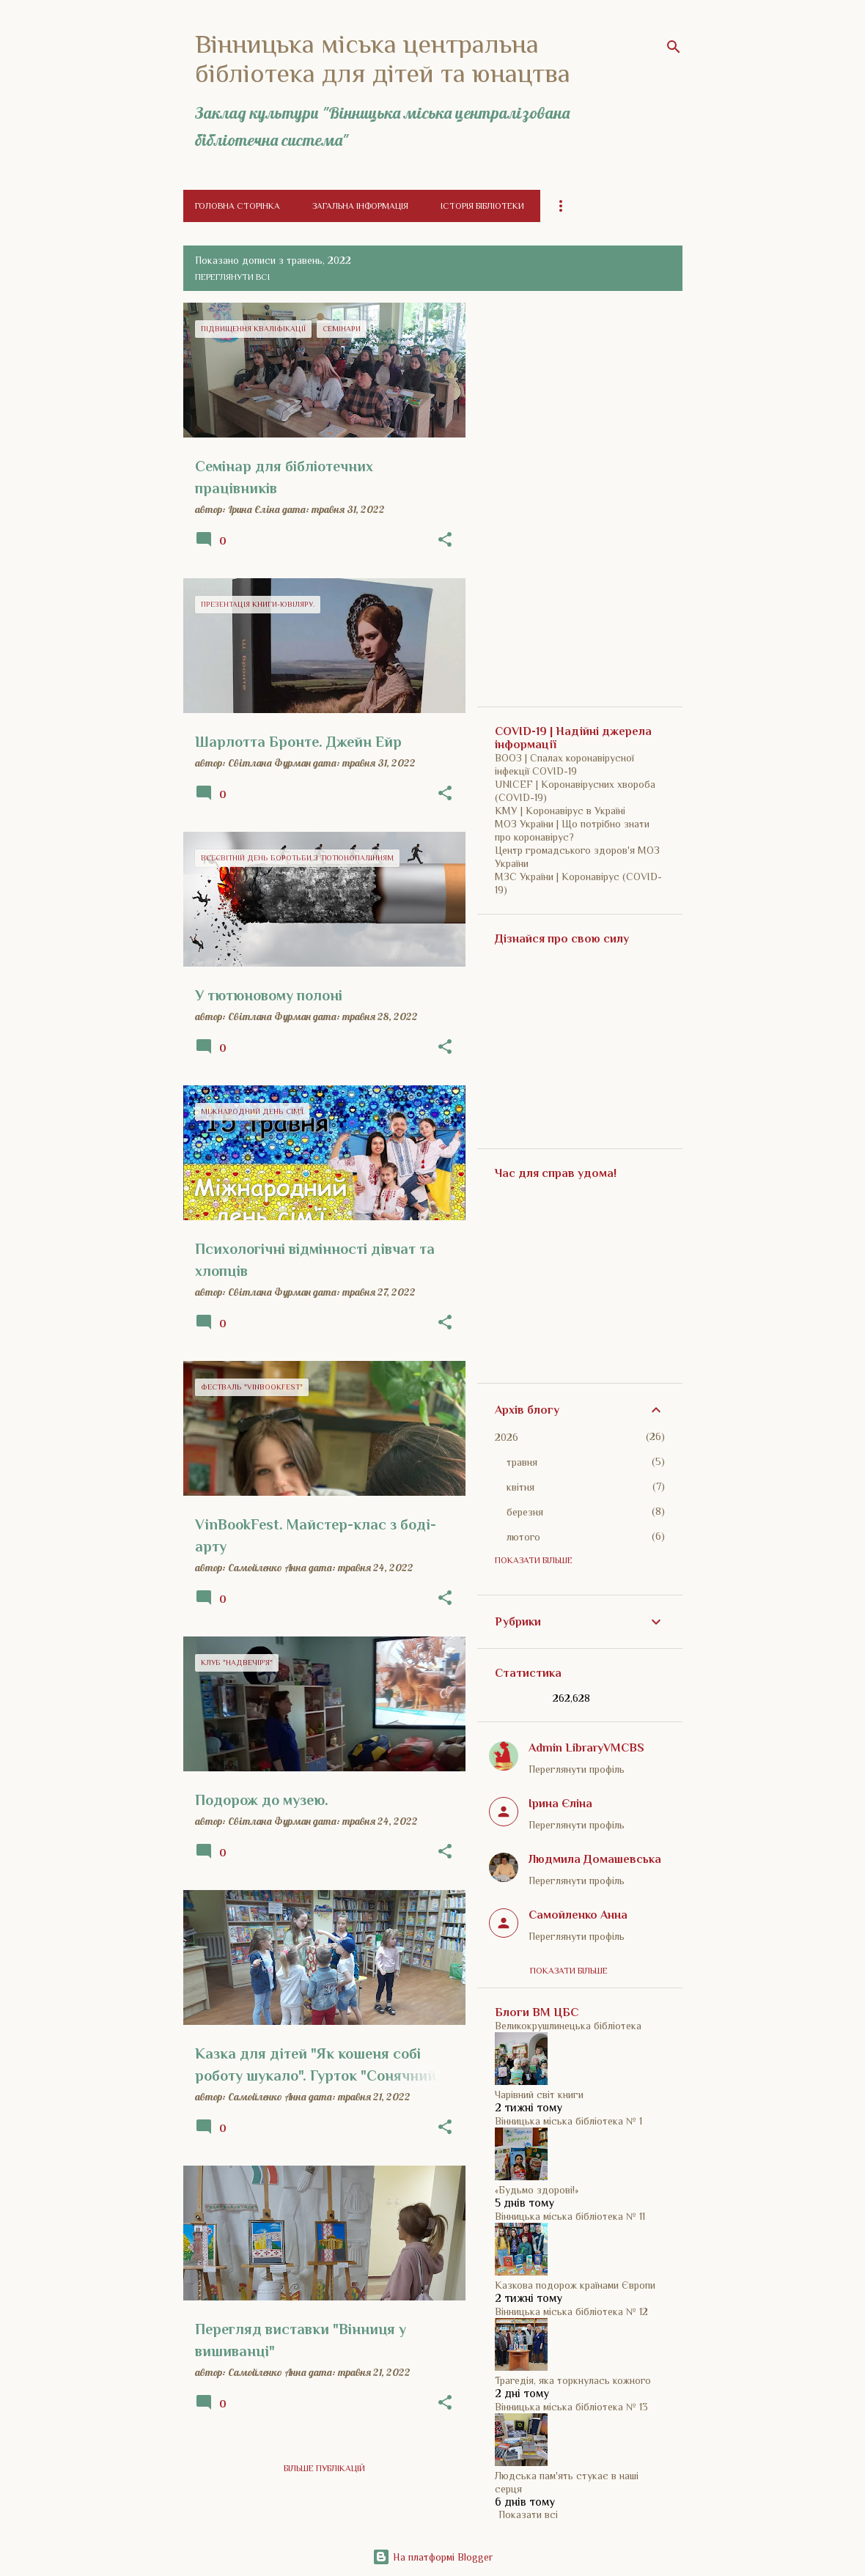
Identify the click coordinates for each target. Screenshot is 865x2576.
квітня (520, 1487)
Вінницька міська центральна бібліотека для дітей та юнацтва (382, 58)
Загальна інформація (360, 206)
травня (522, 1462)
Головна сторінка (237, 206)
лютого (523, 1537)
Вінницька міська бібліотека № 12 (571, 2311)
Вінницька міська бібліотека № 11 (570, 2216)
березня (525, 1512)
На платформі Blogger (432, 2557)
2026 (506, 1437)
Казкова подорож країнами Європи (575, 2285)
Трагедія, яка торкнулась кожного (573, 2380)
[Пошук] (673, 46)
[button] (445, 540)
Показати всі (528, 2514)
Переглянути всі (232, 277)
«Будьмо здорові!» (536, 2190)
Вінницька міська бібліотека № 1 (568, 2121)
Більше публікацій (324, 2468)
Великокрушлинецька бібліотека (568, 2025)
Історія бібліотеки (482, 206)
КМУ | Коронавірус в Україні (560, 810)
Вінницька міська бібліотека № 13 (571, 2407)
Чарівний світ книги (539, 2094)
